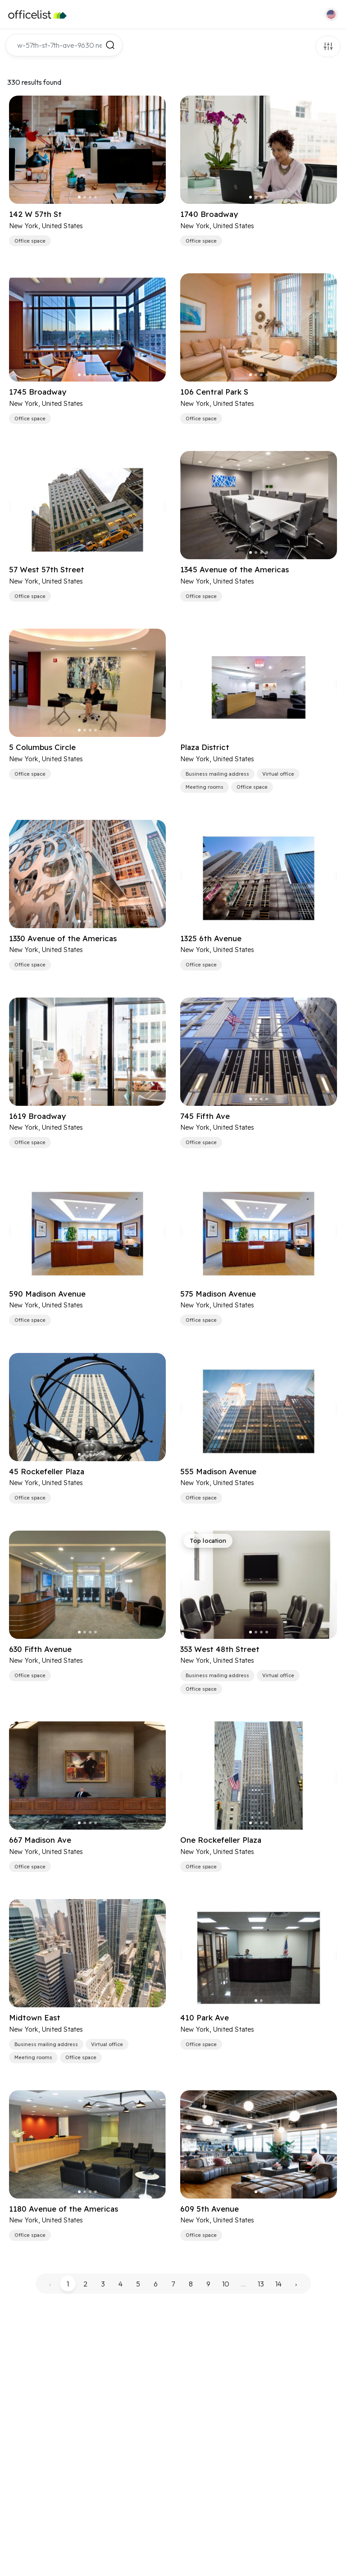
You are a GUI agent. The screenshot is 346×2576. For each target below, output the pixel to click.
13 (261, 2283)
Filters (328, 46)
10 (225, 2283)
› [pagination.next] (296, 2283)
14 (278, 2283)
